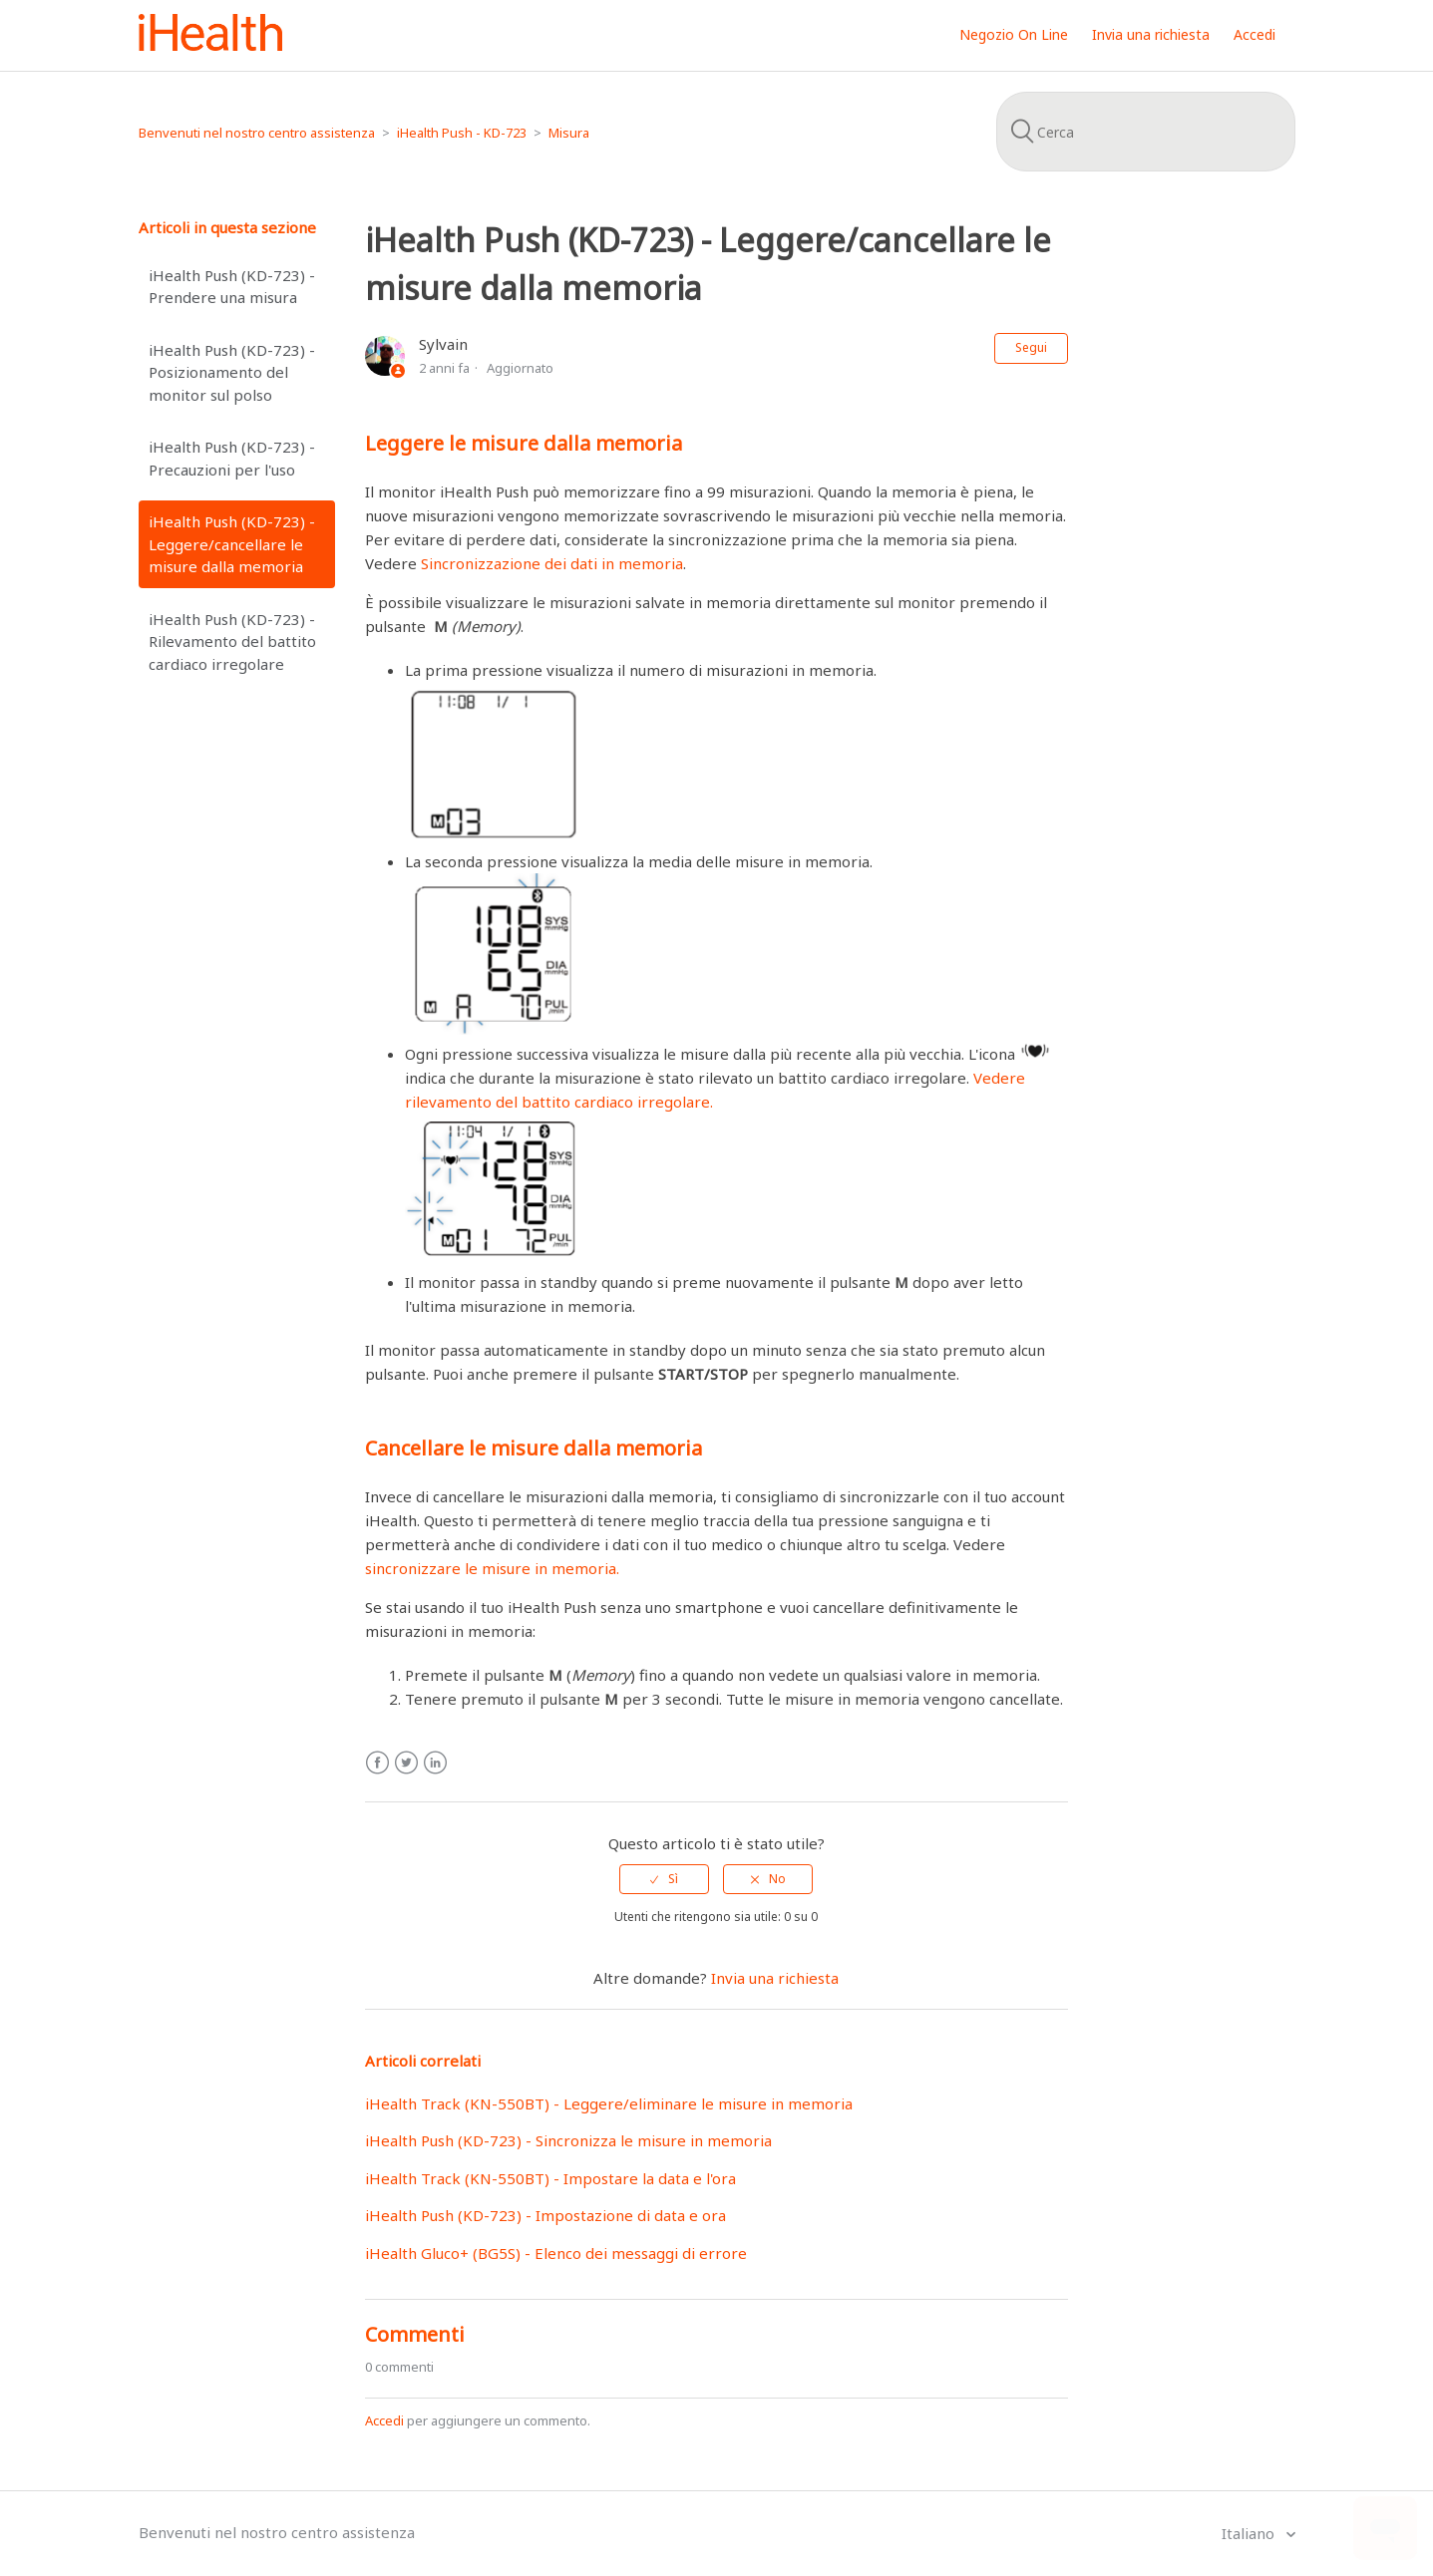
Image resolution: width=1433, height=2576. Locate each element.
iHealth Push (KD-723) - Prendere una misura (232, 286)
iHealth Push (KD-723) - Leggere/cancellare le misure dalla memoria (232, 543)
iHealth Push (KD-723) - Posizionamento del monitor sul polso (232, 372)
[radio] (664, 1879)
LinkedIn (435, 1763)
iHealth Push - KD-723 (462, 133)
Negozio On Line (1013, 34)
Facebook (377, 1763)
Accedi (384, 2420)
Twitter (406, 1763)
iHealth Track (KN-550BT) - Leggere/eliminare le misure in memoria (609, 2103)
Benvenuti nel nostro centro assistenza (257, 133)
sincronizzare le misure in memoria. (492, 1568)
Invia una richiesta (1151, 34)
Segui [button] (1031, 347)
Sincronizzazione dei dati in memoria (552, 563)
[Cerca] (1145, 131)
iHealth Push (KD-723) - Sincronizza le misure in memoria (568, 2140)
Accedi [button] (1254, 34)
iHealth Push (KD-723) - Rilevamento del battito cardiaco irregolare (232, 641)
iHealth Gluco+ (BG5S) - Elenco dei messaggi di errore (556, 2253)
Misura (568, 133)
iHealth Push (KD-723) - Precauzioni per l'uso (232, 458)
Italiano (1250, 2533)
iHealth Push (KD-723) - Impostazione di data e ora (545, 2215)
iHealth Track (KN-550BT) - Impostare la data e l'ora (550, 2178)
